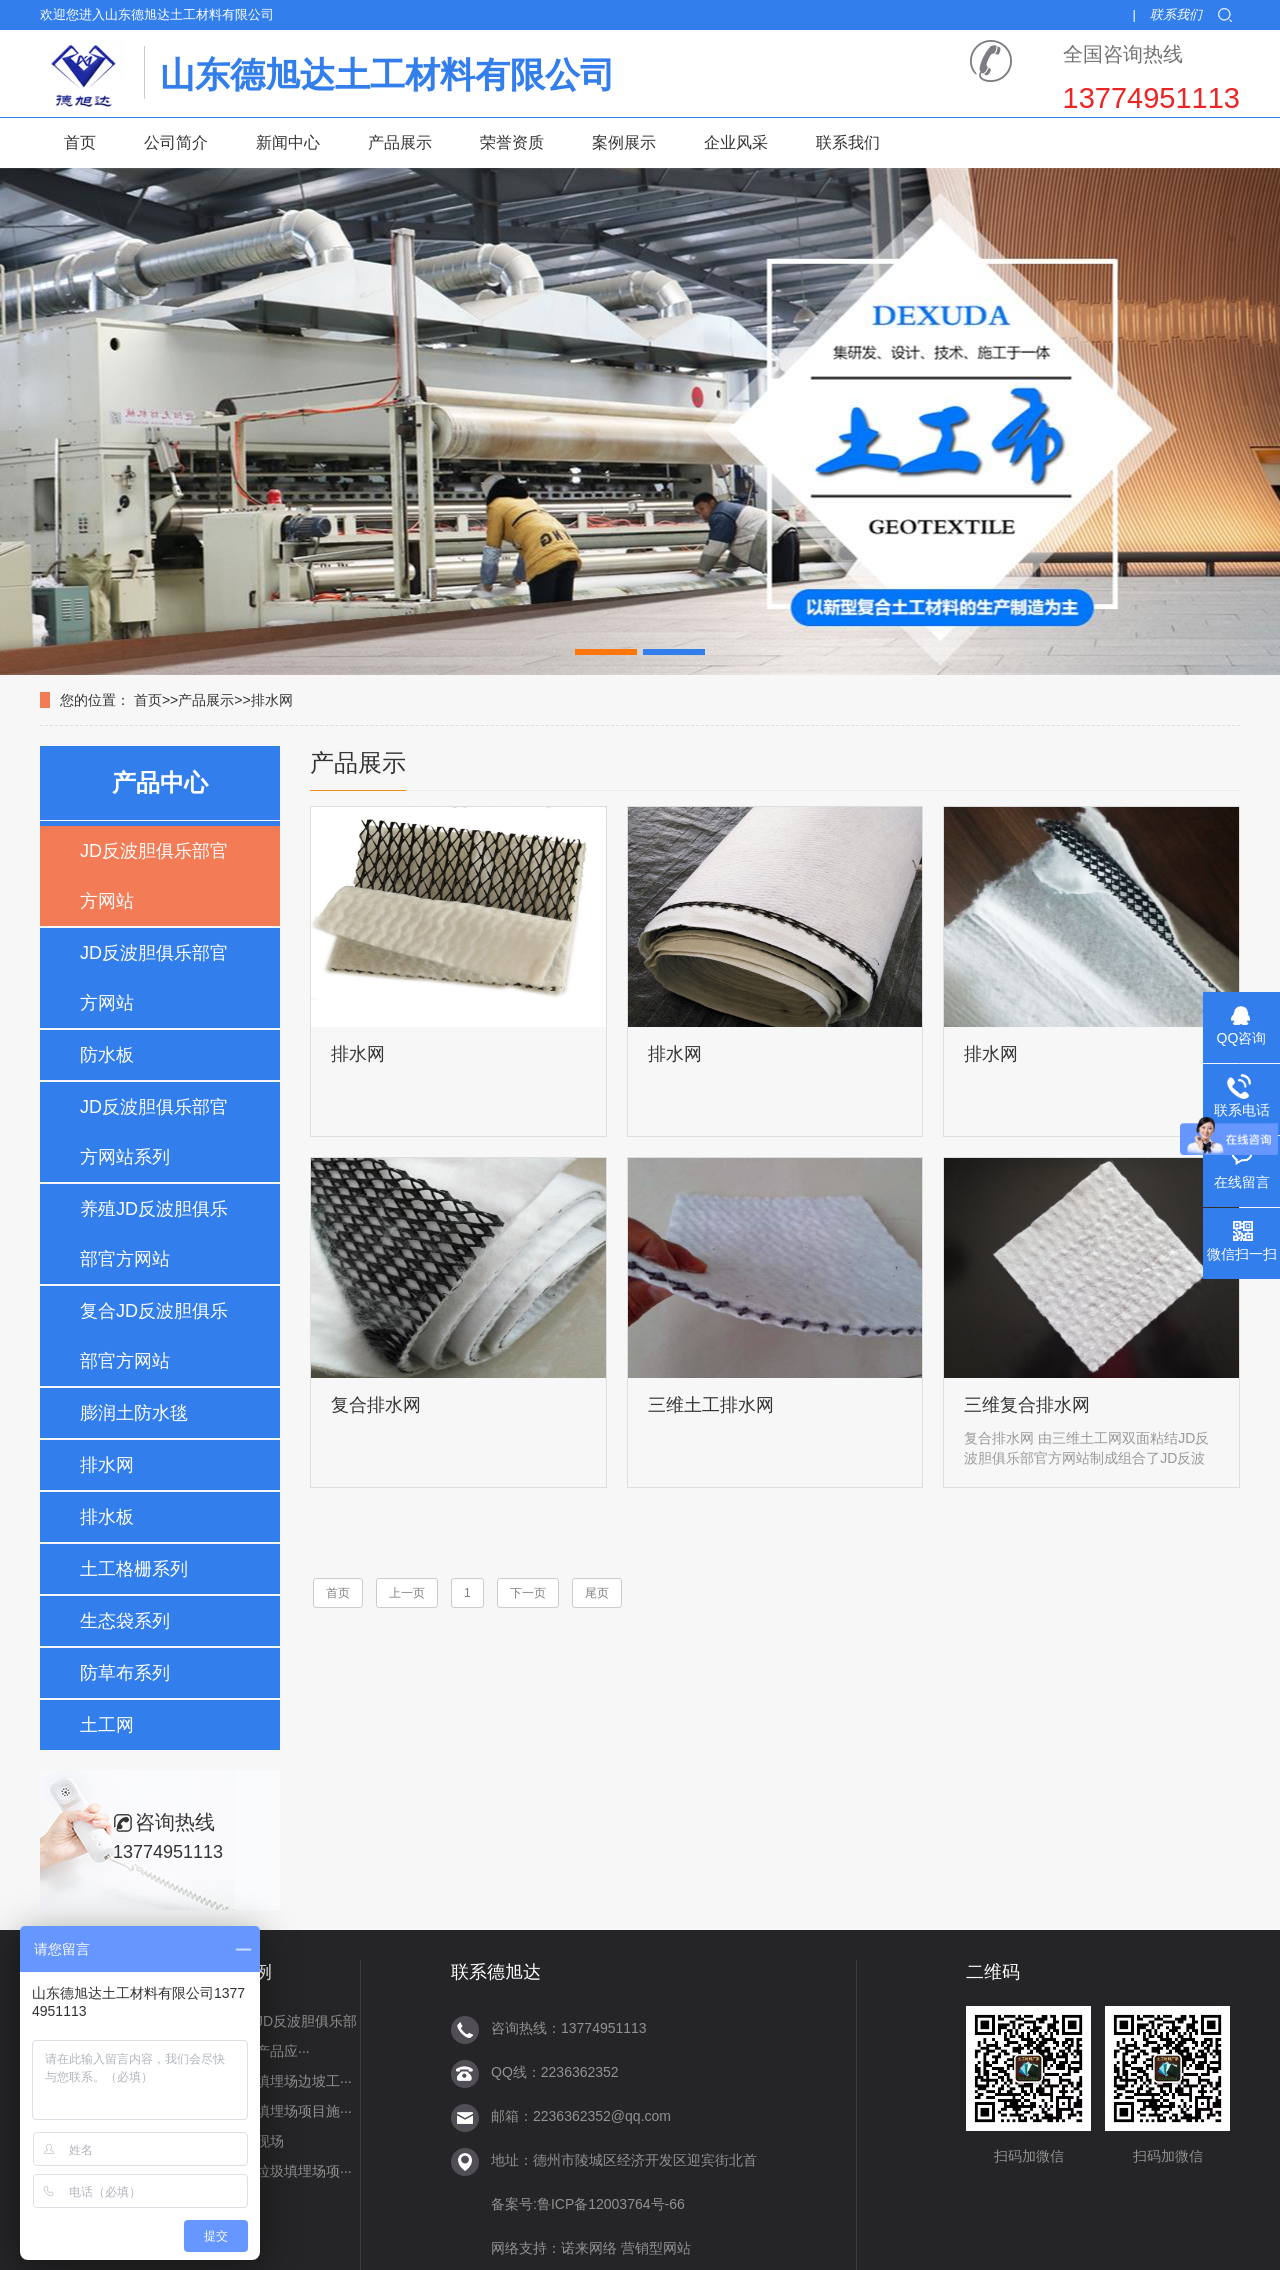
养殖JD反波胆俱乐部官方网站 (154, 1234)
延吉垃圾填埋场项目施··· (276, 2111)
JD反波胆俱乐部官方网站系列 (154, 1132)
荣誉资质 (512, 142)
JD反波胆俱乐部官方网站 (154, 876)
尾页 (597, 1593)
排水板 (107, 1517)
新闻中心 (288, 142)
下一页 (528, 1593)
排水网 (272, 700)
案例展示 (624, 142)
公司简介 (176, 142)
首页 (80, 142)
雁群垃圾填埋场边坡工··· (276, 2081)
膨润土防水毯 (134, 1413)
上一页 (407, 1593)
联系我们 (1176, 14)
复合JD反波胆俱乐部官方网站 (154, 1336)
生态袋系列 (125, 1621)
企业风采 (736, 142)
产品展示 (400, 142)
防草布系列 (125, 1673)
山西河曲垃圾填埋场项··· (276, 2171)
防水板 (107, 1055)
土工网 (107, 1725)
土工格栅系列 (134, 1569)
